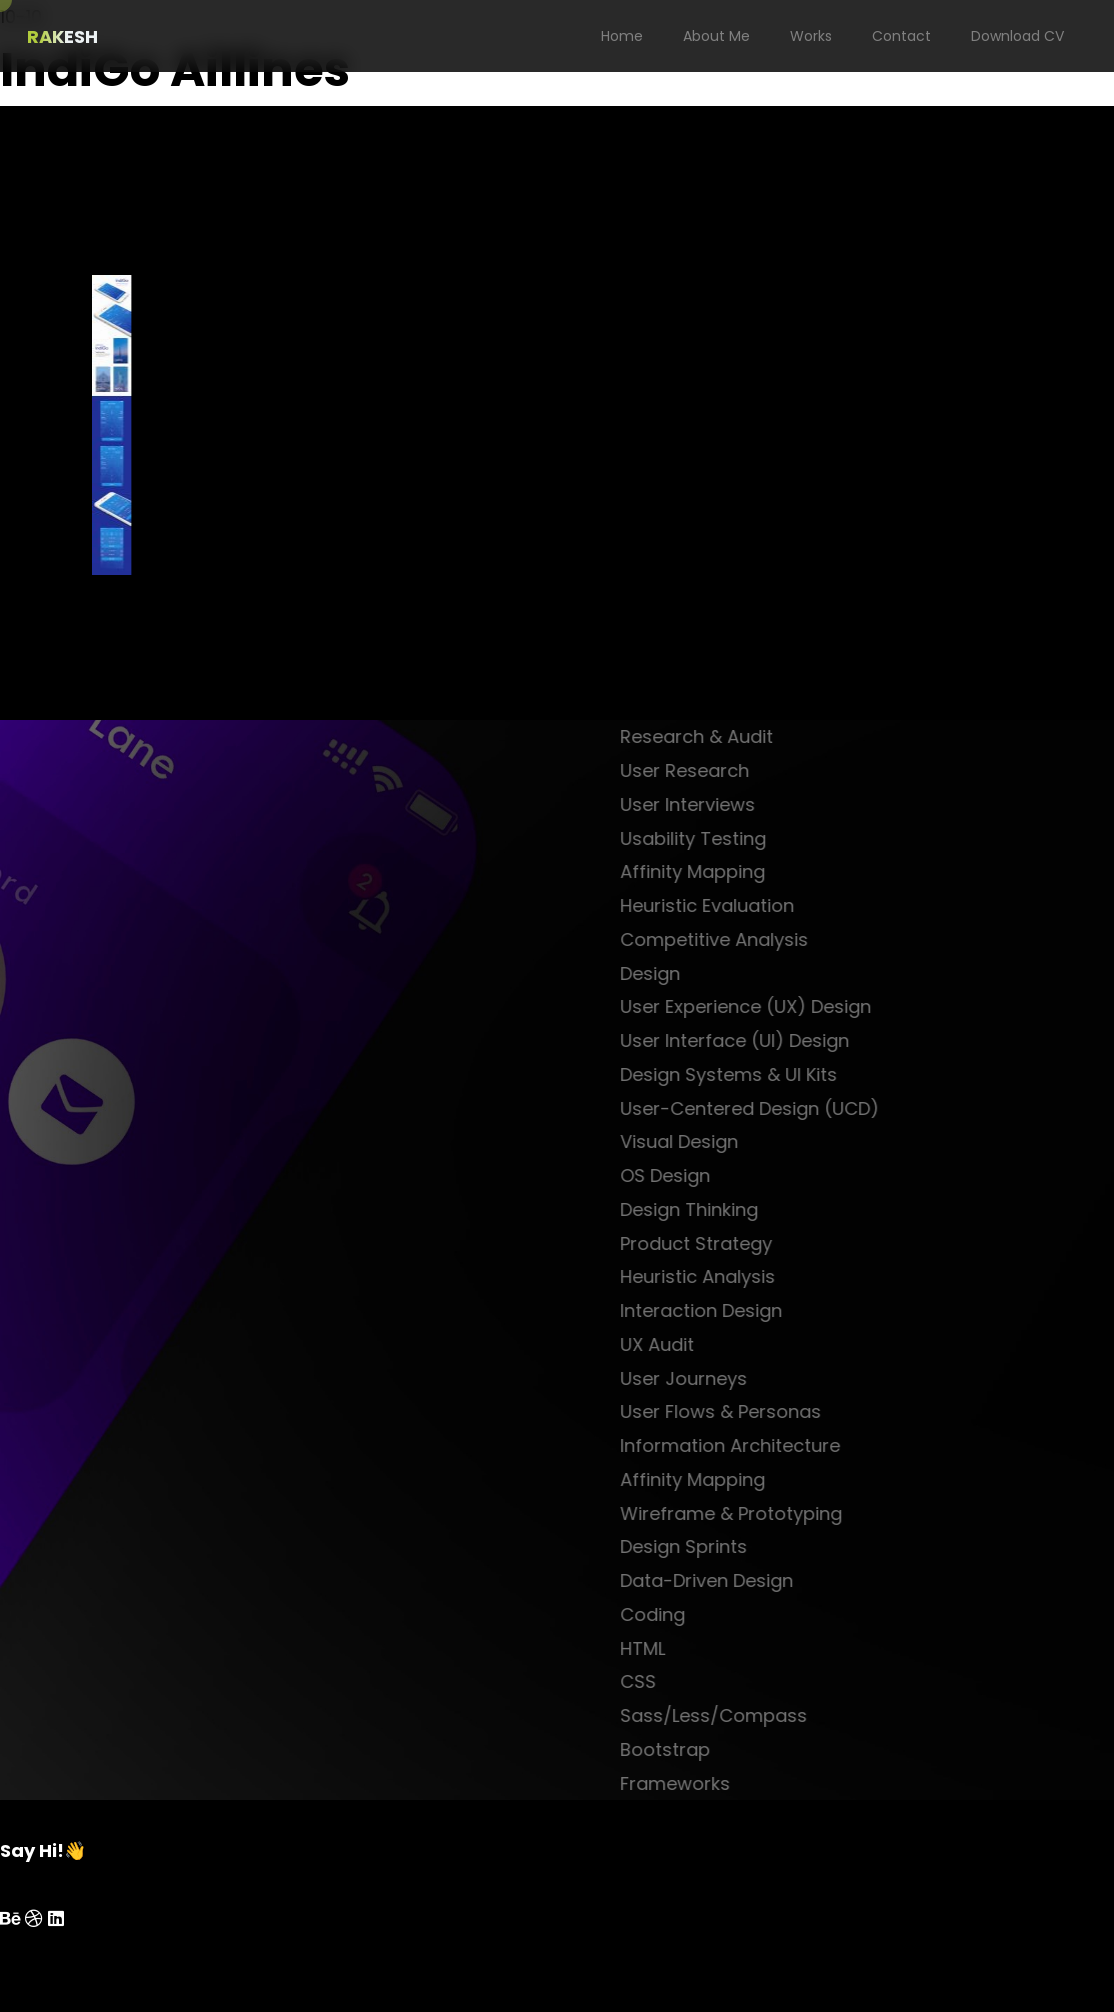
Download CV (1017, 36)
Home (622, 36)
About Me (716, 36)
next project (140, 703)
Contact (901, 36)
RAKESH (62, 36)
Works (811, 36)
